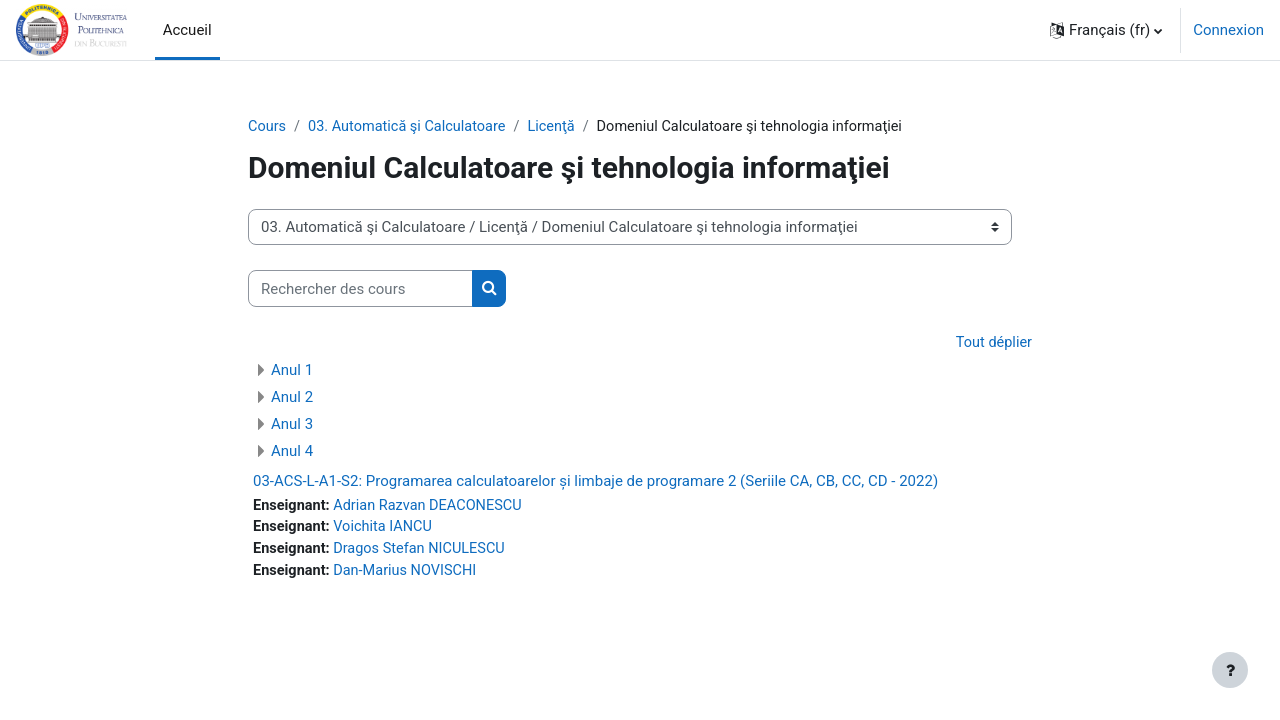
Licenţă (560, 127)
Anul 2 (292, 398)
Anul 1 (292, 371)
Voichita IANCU (387, 530)
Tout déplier (992, 344)
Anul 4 (292, 452)
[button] (1106, 30)
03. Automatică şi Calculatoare (412, 127)
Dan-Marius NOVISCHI (410, 575)
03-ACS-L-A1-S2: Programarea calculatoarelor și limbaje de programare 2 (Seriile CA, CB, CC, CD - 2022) (595, 482)
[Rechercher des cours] (360, 289)
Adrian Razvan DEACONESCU (433, 507)
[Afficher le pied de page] (1230, 670)
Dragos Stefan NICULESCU (425, 552)
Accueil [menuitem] (187, 30)
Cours (267, 127)
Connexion (1228, 30)
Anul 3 (292, 425)
